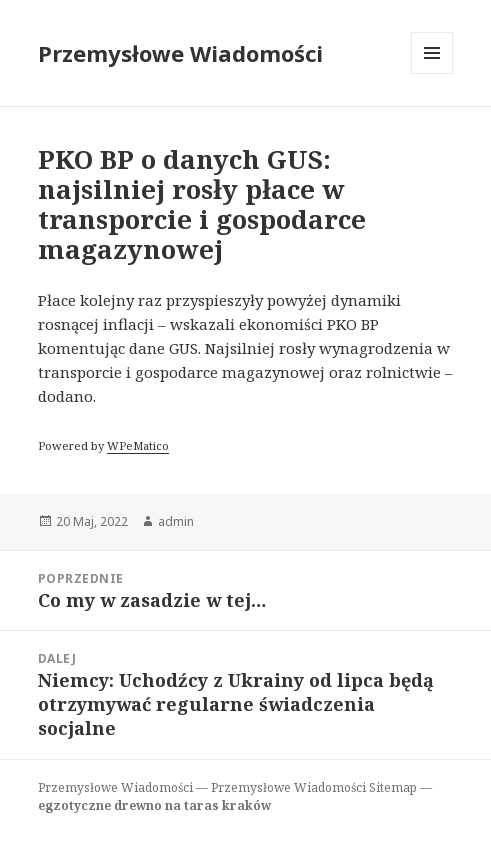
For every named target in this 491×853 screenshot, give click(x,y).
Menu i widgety (432, 73)
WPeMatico (138, 445)
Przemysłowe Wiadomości (180, 53)
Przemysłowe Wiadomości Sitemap (314, 787)
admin (176, 521)
